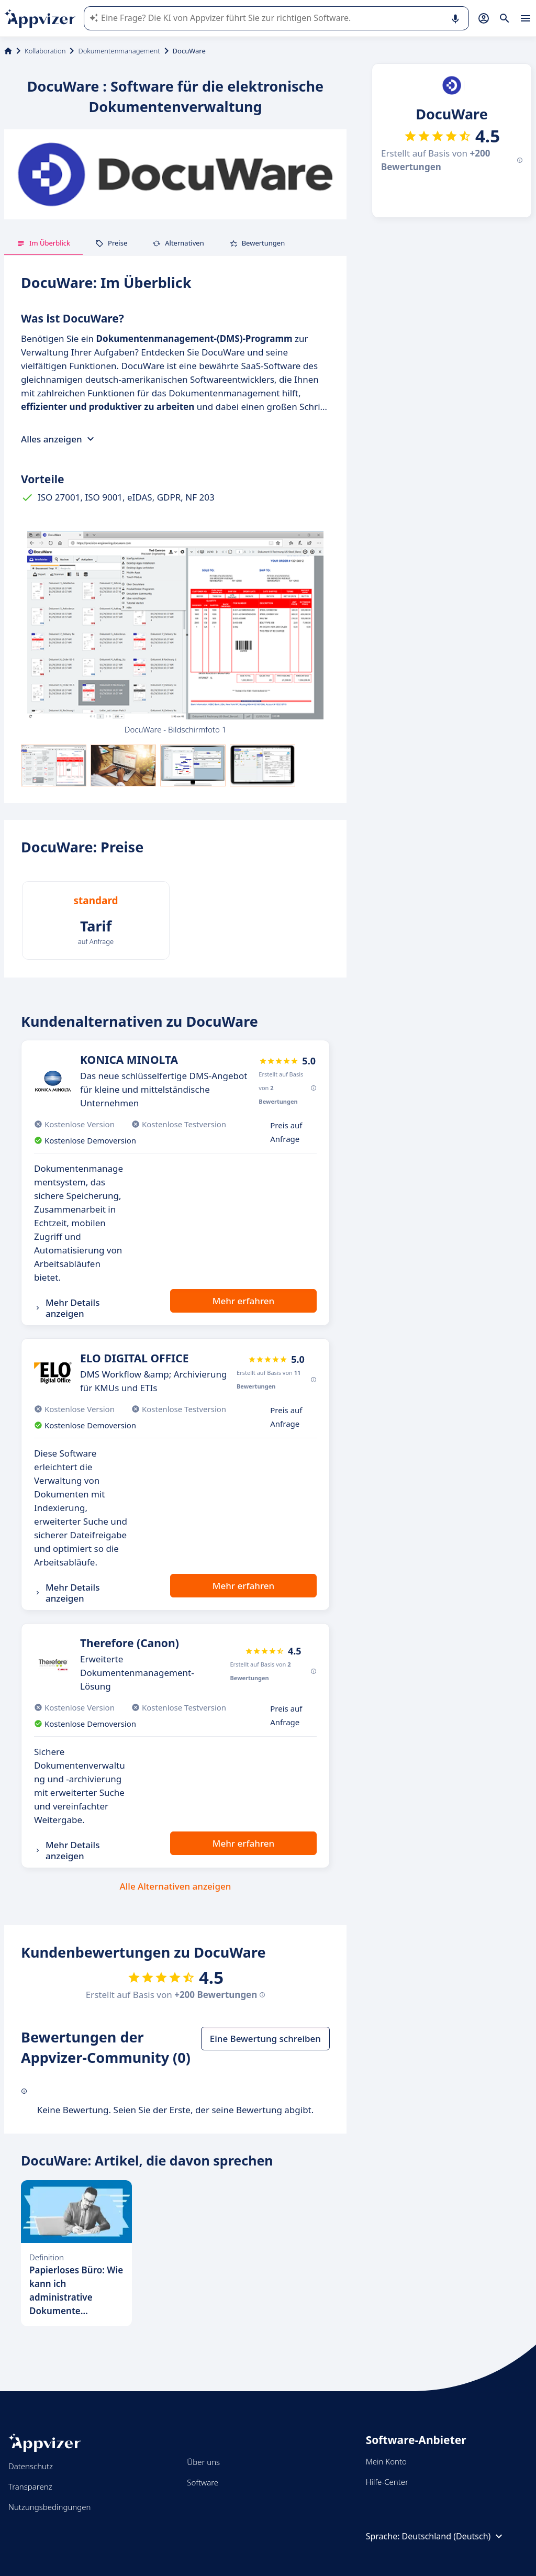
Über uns (203, 2462)
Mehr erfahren (243, 1301)
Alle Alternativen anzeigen (175, 1886)
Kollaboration (45, 50)
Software (202, 2482)
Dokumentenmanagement (119, 50)
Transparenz (30, 2486)
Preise (111, 243)
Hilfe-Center (387, 2482)
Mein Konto (386, 2461)
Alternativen (178, 243)
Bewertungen (257, 243)
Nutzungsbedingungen (49, 2507)
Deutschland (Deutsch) (454, 2536)
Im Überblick (43, 243)
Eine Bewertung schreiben (265, 2039)
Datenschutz (30, 2466)
